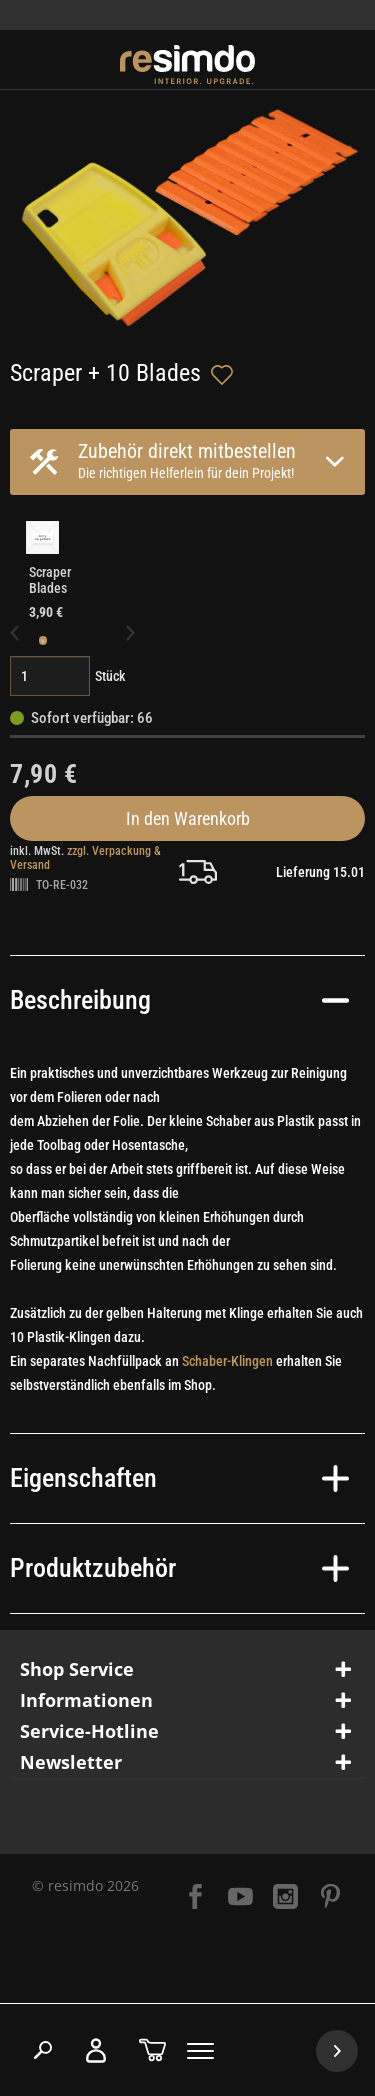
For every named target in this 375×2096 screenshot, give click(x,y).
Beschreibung (179, 1000)
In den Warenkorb (188, 818)
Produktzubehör (179, 1568)
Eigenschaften (179, 1478)
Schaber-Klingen (227, 1361)
